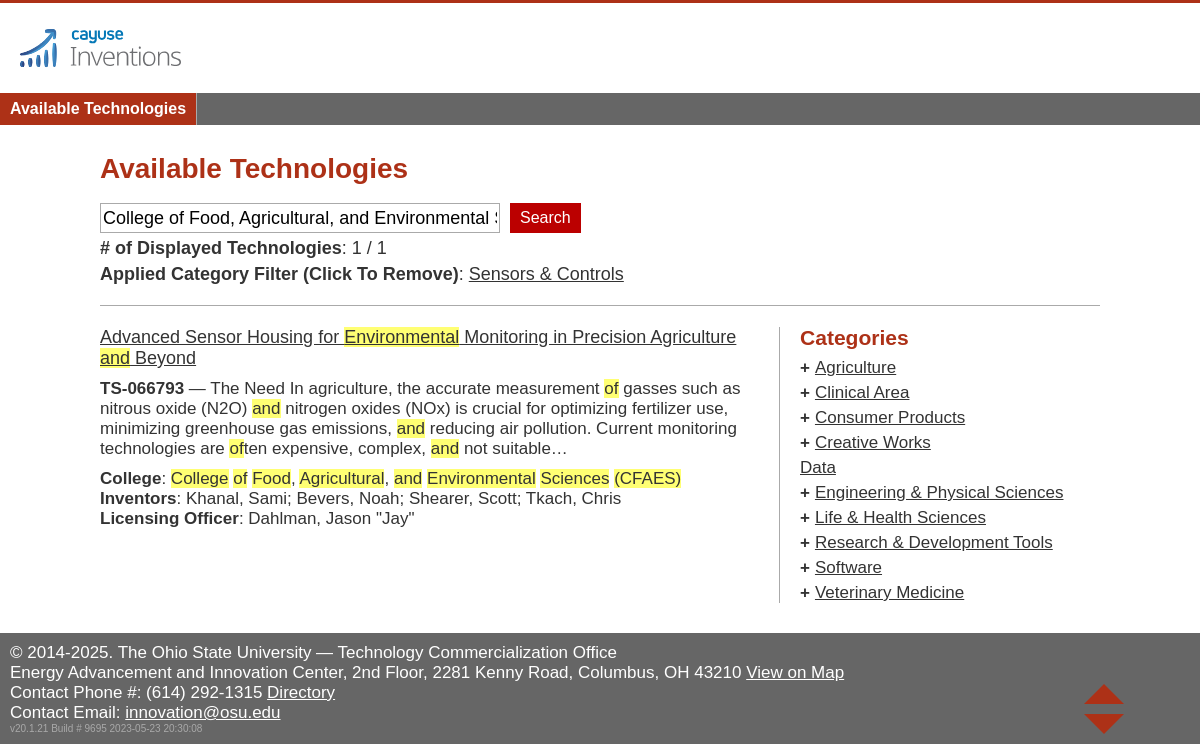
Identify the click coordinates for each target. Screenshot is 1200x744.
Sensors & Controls (546, 274)
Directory (301, 692)
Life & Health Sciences (900, 517)
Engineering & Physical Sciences (939, 492)
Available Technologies (98, 108)
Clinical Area (862, 392)
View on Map (795, 672)
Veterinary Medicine (889, 592)
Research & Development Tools (934, 542)
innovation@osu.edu (202, 712)
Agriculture (855, 367)
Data (818, 467)
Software (848, 567)
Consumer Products (890, 417)
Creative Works (873, 442)
